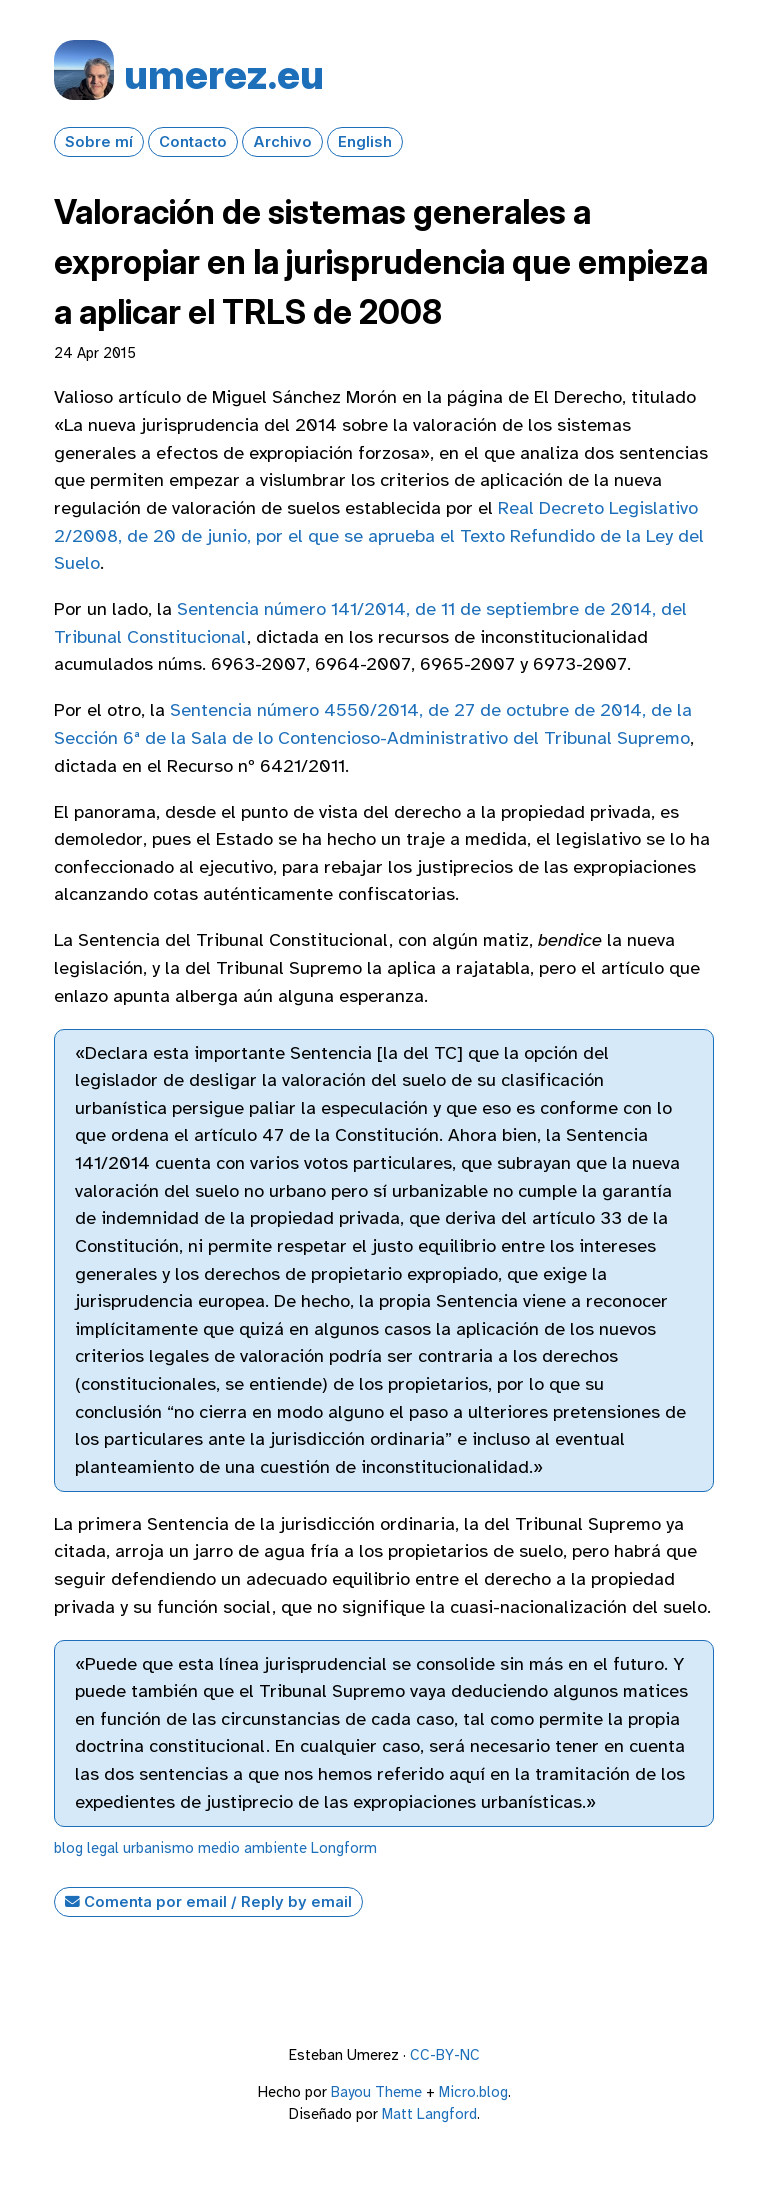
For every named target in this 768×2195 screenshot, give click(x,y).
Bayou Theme (376, 2092)
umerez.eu (224, 74)
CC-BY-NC (445, 2055)
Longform (344, 1848)
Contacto (193, 142)
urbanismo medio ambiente (215, 1848)
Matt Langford (429, 2114)
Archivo (282, 142)
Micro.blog (473, 2092)
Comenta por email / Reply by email (208, 1902)
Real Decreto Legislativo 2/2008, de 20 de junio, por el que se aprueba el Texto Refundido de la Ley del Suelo (379, 535)
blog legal (86, 1848)
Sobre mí (99, 142)
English (365, 142)
